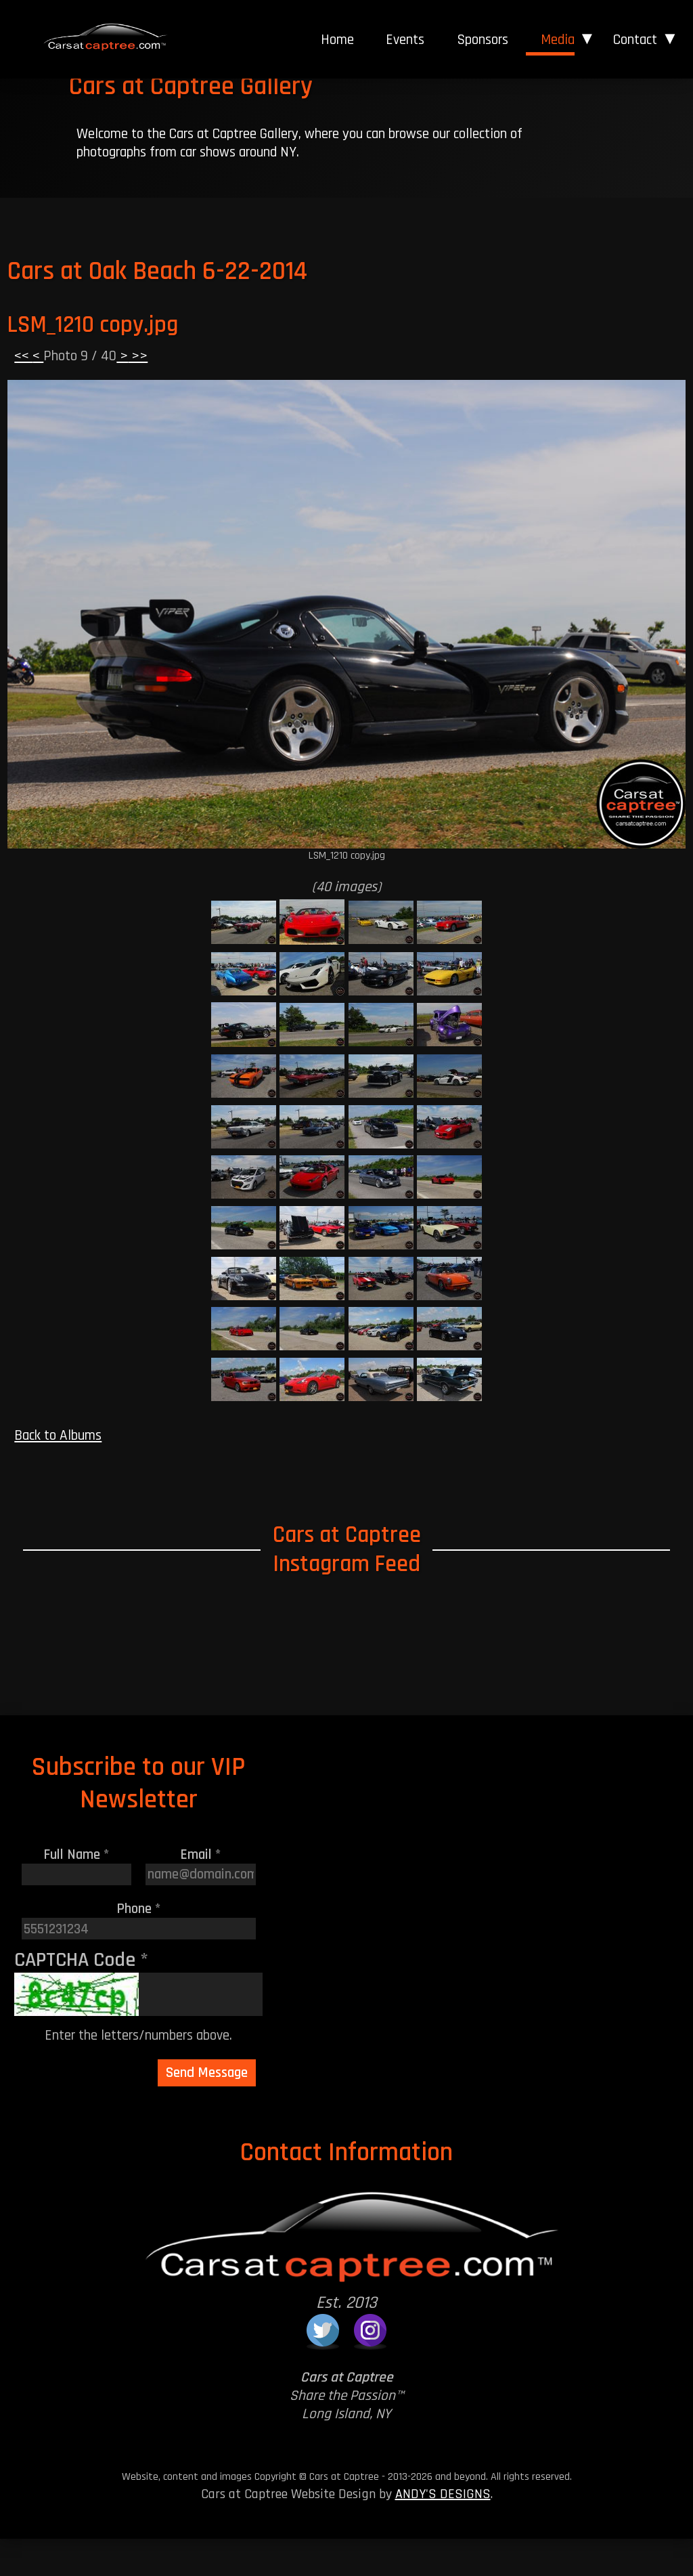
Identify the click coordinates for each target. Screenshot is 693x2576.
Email (200, 1891)
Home (337, 39)
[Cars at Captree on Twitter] (323, 2366)
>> (138, 393)
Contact (635, 39)
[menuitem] (337, 40)
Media (558, 39)
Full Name (76, 1891)
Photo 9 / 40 (79, 393)
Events (405, 39)
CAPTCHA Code (81, 1996)
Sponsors (482, 39)
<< (23, 393)
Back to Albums (58, 1472)
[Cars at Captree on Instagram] (370, 2366)
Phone (138, 1946)
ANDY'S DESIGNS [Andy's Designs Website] (443, 2530)
